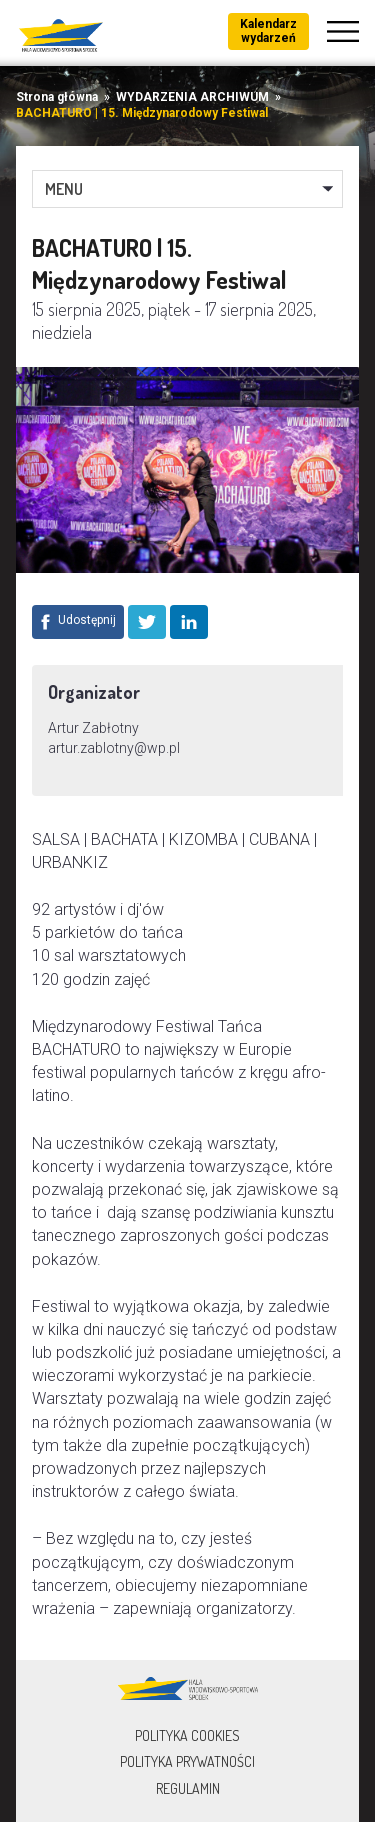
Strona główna (57, 97)
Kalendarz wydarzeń (268, 31)
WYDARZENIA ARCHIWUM (192, 97)
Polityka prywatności (187, 1761)
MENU (64, 189)
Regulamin (188, 1788)
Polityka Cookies (187, 1735)
